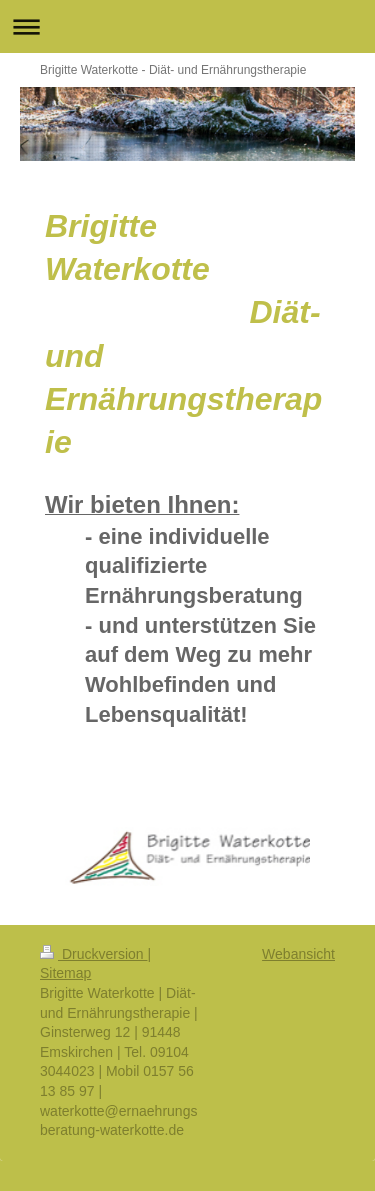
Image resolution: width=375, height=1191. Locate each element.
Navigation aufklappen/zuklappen (187, 26)
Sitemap (65, 973)
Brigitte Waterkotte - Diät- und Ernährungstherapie (173, 70)
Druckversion (93, 954)
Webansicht (298, 954)
